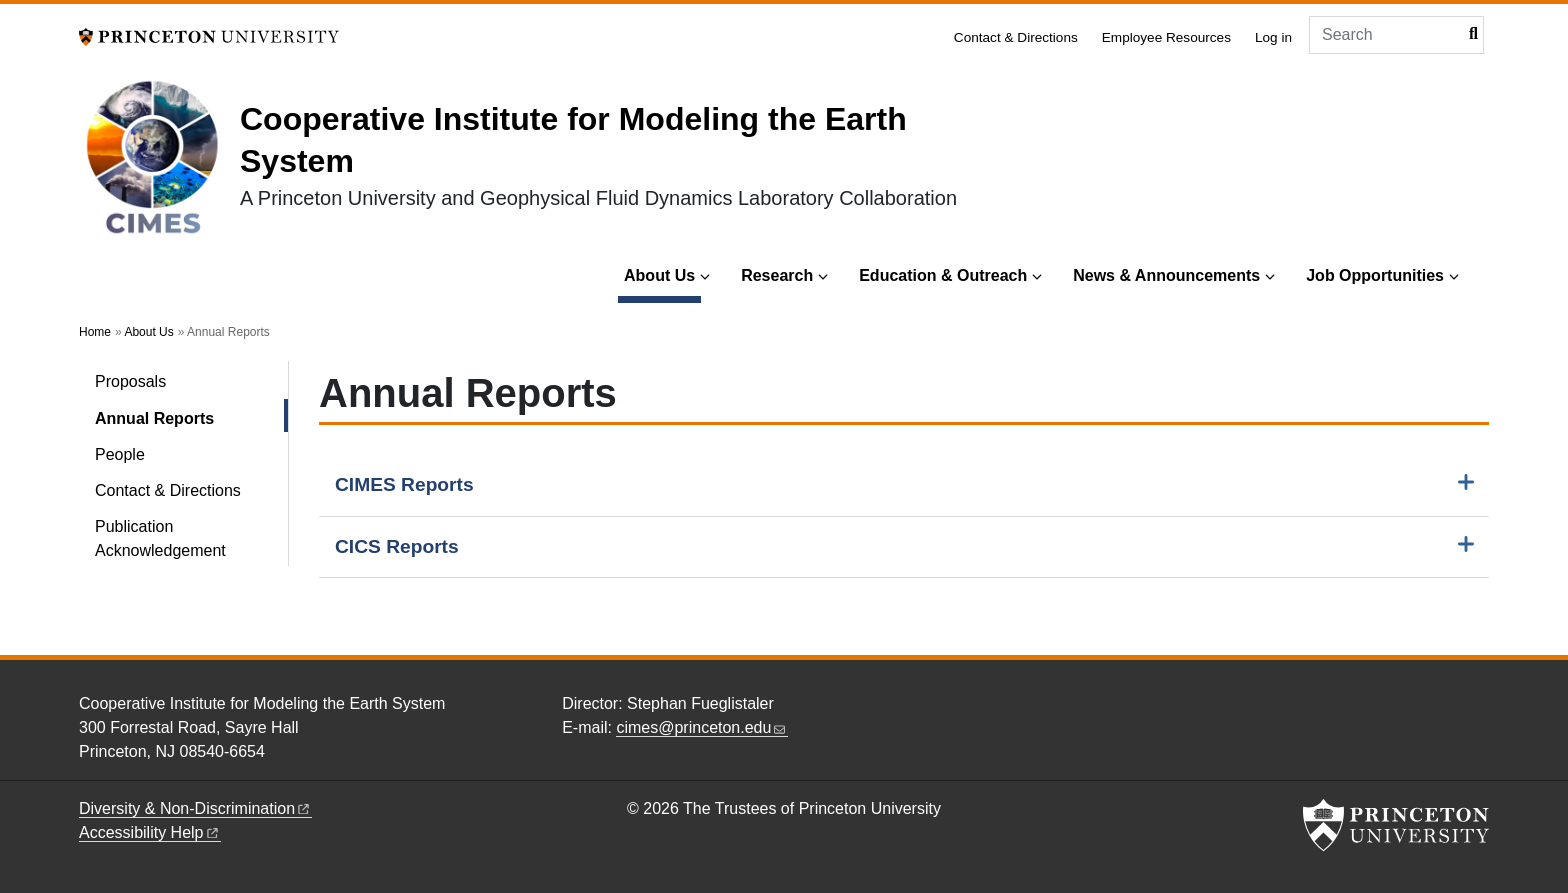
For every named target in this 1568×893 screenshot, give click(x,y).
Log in (1273, 37)
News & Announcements (1166, 275)
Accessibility (150, 832)
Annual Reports (191, 416)
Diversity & (195, 808)
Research (777, 275)
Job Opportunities (1375, 275)
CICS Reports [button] (397, 546)
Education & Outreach (943, 275)
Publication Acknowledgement (160, 538)
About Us (662, 273)
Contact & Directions (1016, 37)
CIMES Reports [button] (404, 484)
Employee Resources (1166, 37)
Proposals (130, 381)
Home (95, 332)
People (120, 454)
